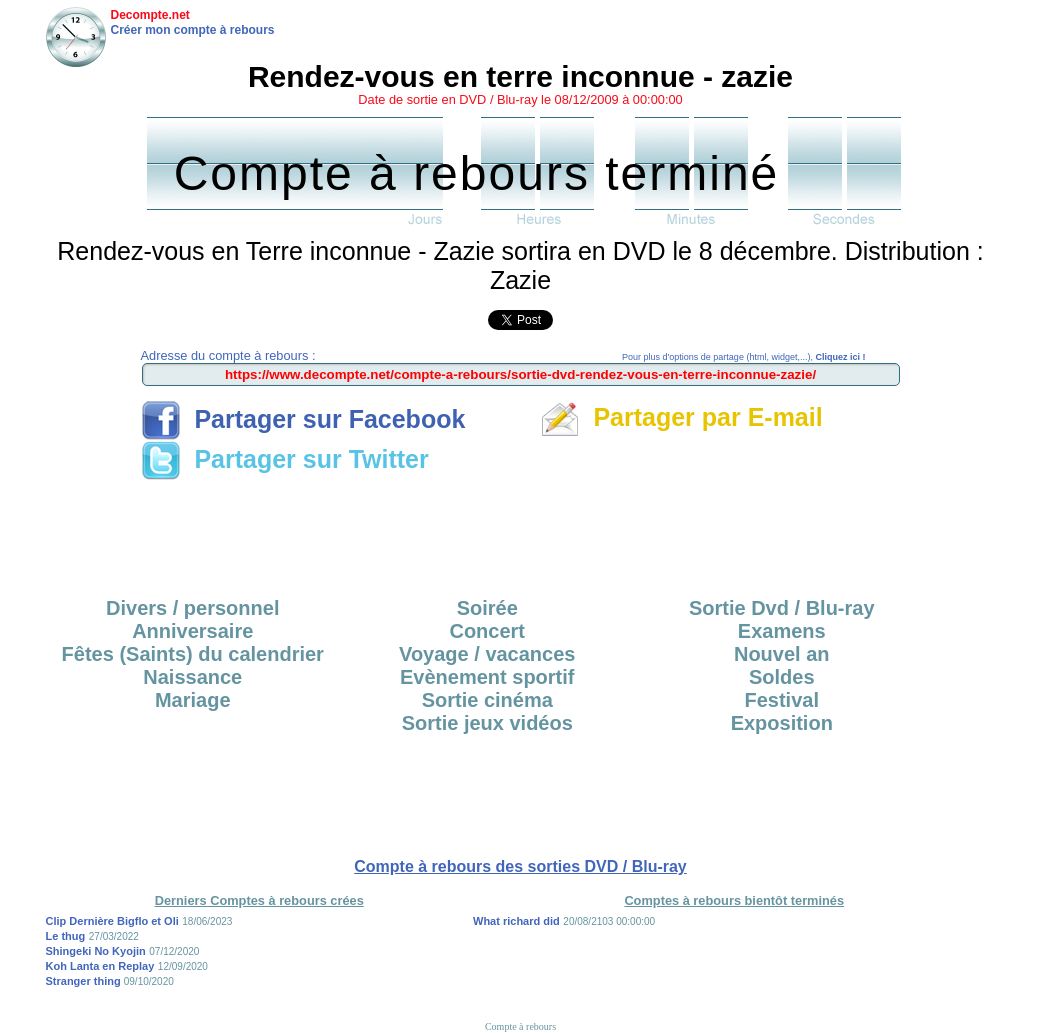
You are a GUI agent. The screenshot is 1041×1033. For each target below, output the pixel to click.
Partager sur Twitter (285, 459)
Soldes (782, 677)
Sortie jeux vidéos (487, 723)
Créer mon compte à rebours (193, 30)
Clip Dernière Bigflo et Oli (112, 921)
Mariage (193, 700)
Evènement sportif (487, 677)
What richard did (516, 921)
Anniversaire (192, 631)
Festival (782, 700)
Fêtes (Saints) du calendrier (193, 654)
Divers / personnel (192, 608)
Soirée (487, 608)
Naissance (192, 677)
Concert (487, 631)
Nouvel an (782, 654)
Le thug (66, 936)
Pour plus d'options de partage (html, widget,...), (743, 357)
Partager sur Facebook (303, 419)
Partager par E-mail (681, 417)
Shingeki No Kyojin (96, 951)
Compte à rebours (520, 1026)
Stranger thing (85, 981)
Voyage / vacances (487, 654)
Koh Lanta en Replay (100, 966)
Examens (782, 631)
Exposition (782, 723)
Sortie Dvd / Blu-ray (782, 608)
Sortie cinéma (487, 700)
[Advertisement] (521, 532)
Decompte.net (150, 15)
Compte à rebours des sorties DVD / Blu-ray (520, 866)
